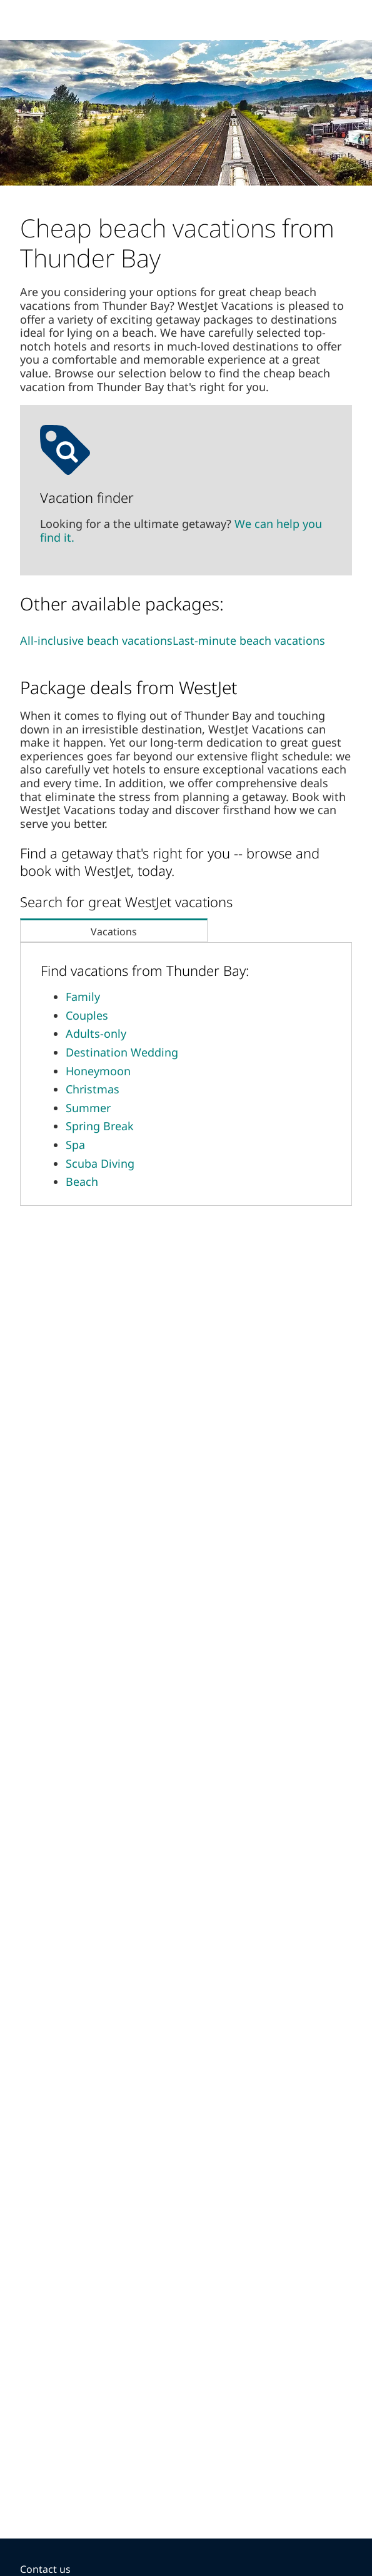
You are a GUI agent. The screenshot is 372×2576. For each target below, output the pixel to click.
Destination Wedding (122, 1052)
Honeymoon (98, 1070)
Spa (75, 1144)
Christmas (92, 1089)
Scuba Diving (100, 1163)
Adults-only (96, 1033)
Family (83, 996)
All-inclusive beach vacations (96, 640)
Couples (87, 1015)
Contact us (45, 2569)
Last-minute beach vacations (249, 640)
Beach (82, 1181)
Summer (88, 1107)
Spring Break (100, 1125)
